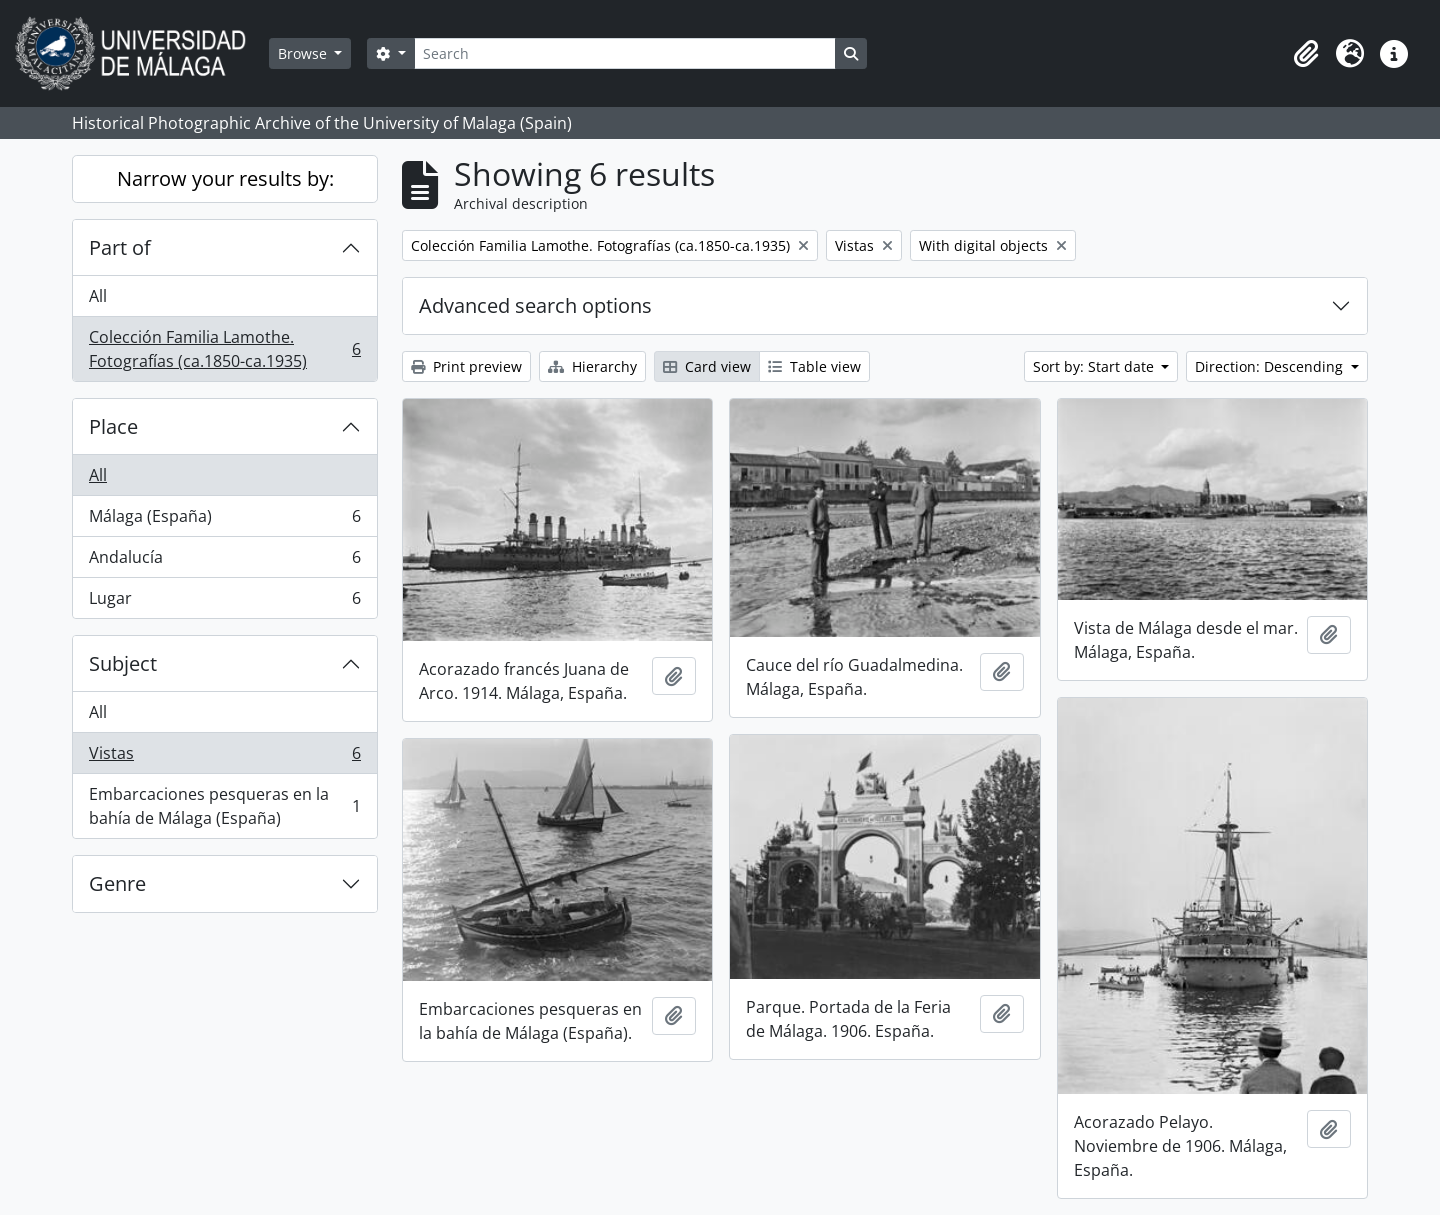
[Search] (625, 53)
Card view (707, 366)
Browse (304, 53)
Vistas (224, 757)
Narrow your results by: (225, 178)
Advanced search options (535, 305)
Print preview (466, 366)
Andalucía (224, 561)
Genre (117, 883)
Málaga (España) (224, 520)
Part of (120, 247)
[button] (1306, 54)
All (98, 296)
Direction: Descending (1271, 366)
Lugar (224, 602)
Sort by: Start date (1095, 366)
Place (113, 426)
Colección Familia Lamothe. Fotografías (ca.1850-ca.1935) (224, 349)
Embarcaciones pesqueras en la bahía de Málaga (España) (224, 806)
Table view (814, 366)
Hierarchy (592, 366)
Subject (123, 663)
